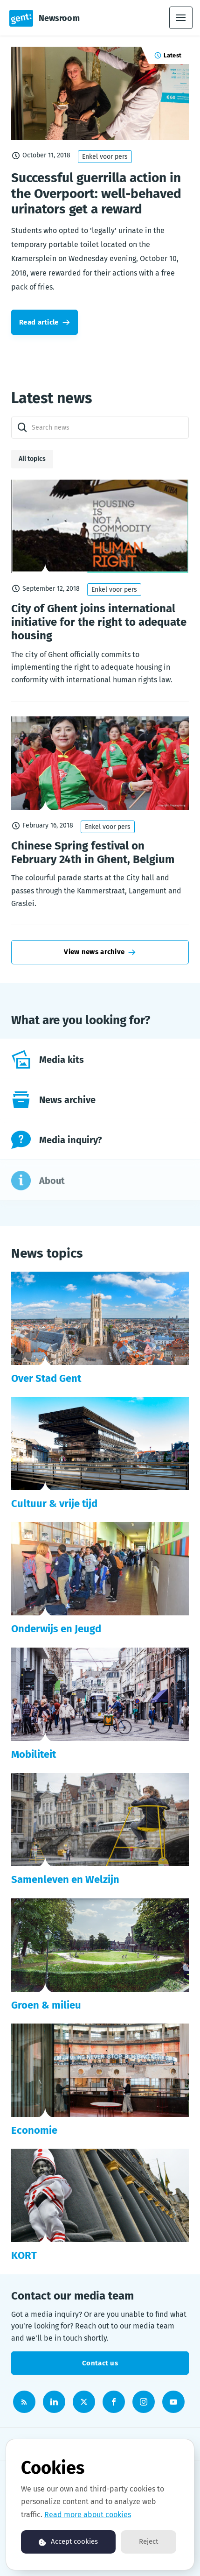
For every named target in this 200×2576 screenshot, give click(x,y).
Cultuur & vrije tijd (54, 1503)
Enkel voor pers (105, 157)
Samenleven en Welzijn (65, 1879)
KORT (24, 2255)
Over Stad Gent (46, 1378)
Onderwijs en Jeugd (56, 1628)
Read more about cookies (87, 2514)
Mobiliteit (33, 1754)
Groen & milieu (46, 2005)
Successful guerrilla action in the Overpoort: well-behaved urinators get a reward (96, 193)
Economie (34, 2130)
